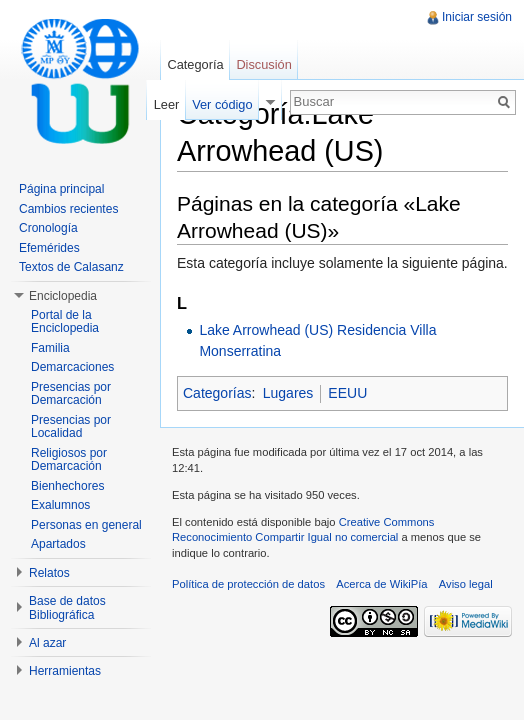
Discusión (263, 64)
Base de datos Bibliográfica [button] (67, 608)
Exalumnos (60, 505)
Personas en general (86, 525)
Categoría (195, 64)
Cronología (48, 228)
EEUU (347, 393)
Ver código (222, 104)
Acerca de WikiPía (381, 584)
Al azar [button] (47, 643)
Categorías (217, 393)
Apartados (58, 544)
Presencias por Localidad (71, 427)
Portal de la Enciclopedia (65, 322)
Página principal (61, 189)
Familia (50, 348)
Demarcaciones (72, 367)
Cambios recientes (68, 209)
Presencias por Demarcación (71, 394)
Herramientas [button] (65, 671)
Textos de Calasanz (71, 267)
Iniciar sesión (477, 17)
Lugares (288, 393)
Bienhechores (67, 486)
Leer (167, 104)
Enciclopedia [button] (63, 296)
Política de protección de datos (248, 584)
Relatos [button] (49, 573)
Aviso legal (466, 584)
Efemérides (49, 248)
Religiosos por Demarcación (69, 460)
